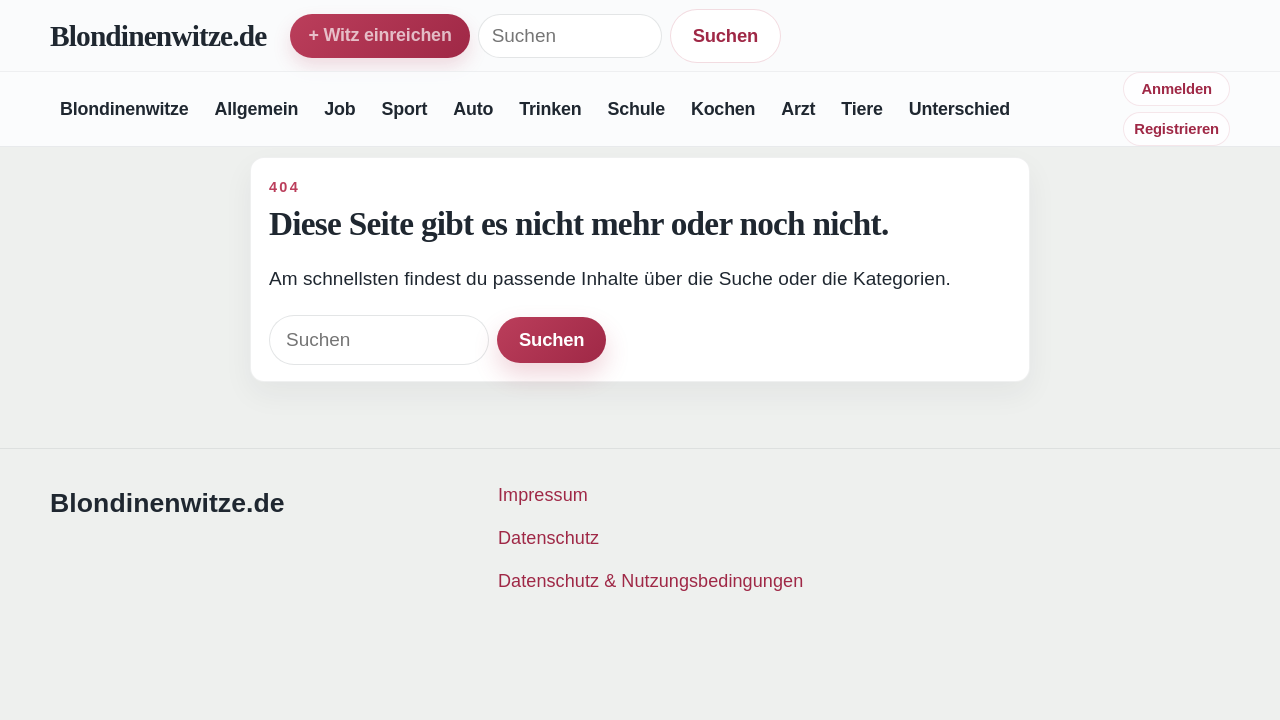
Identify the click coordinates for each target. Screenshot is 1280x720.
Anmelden (1176, 89)
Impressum (543, 495)
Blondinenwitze (124, 109)
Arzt (798, 109)
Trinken (550, 109)
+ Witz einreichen (379, 35)
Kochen (723, 109)
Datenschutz (548, 538)
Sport (404, 109)
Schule (636, 109)
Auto (473, 109)
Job (339, 109)
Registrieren (1176, 129)
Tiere (861, 109)
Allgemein (256, 109)
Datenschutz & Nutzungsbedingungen (650, 581)
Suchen (725, 35)
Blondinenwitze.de (158, 36)
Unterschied (959, 109)
